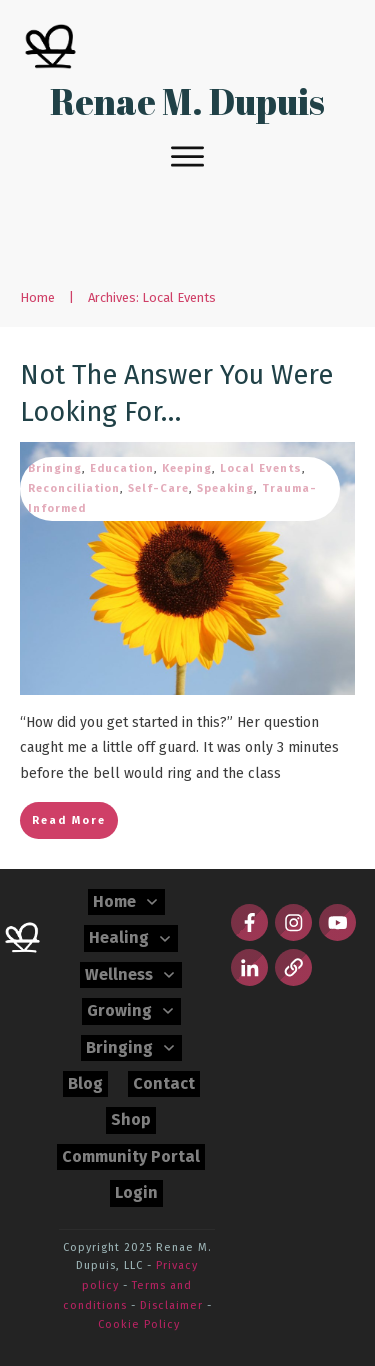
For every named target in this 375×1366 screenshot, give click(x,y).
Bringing (55, 468)
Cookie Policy (139, 1324)
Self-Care (158, 488)
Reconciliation (74, 488)
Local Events (261, 468)
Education (122, 468)
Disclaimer (171, 1305)
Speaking (225, 488)
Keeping (187, 468)
